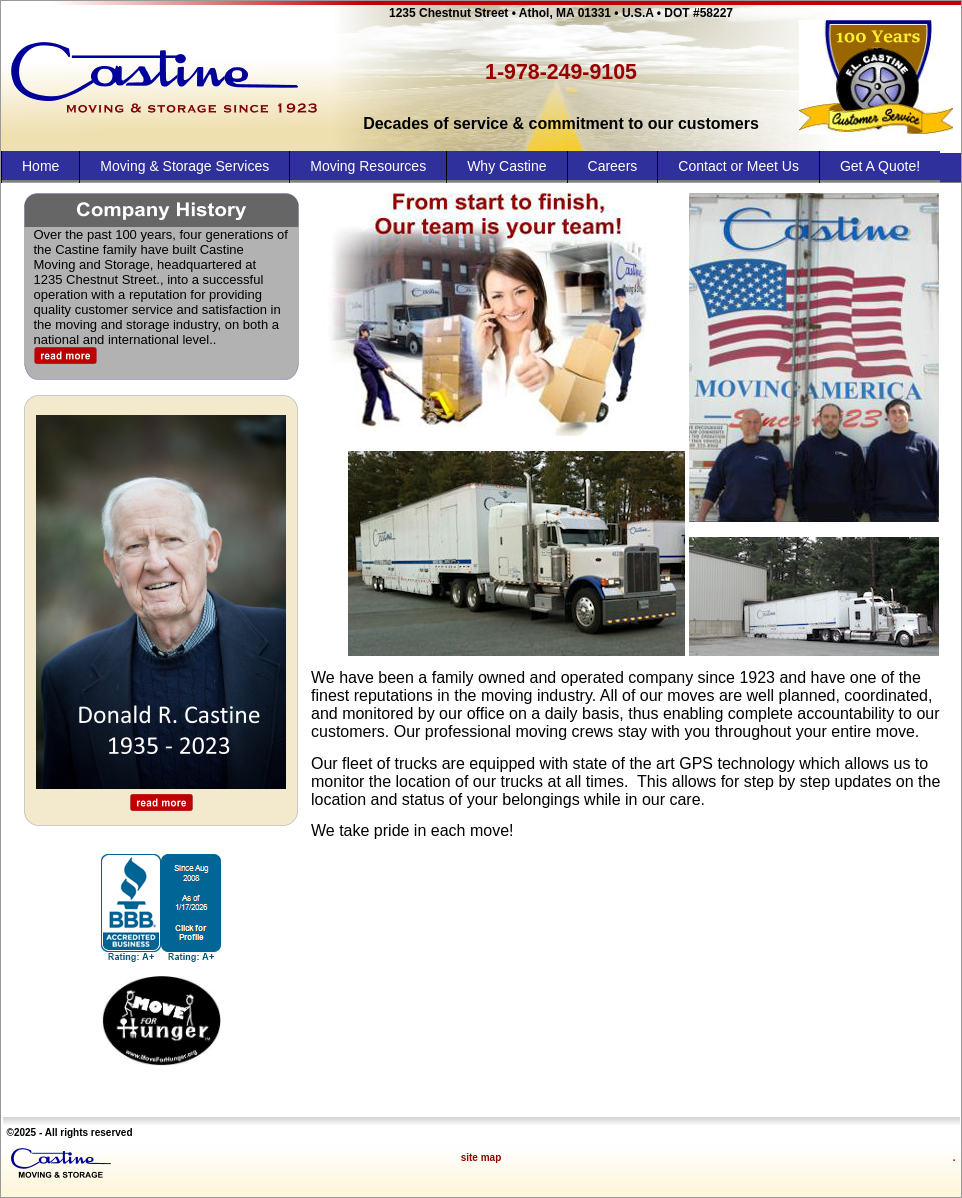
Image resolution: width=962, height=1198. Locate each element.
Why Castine (506, 166)
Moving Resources (368, 166)
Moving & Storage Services (184, 166)
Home (40, 166)
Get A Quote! (880, 166)
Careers (613, 166)
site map (481, 1157)
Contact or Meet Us (738, 166)
